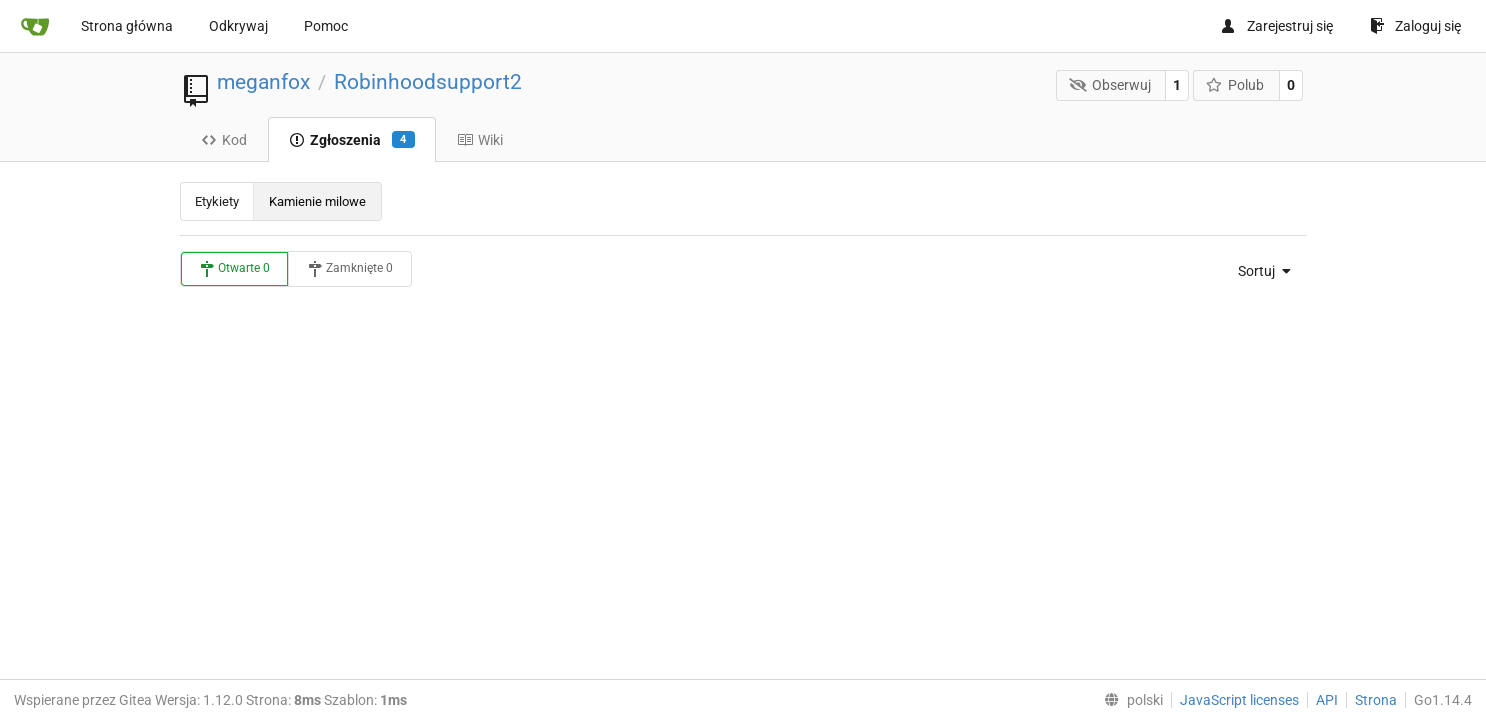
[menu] (1258, 271)
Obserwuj (1110, 85)
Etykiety (217, 201)
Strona (1376, 700)
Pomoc (326, 26)
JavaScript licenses (1239, 700)
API (1327, 700)
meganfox (263, 82)
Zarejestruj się (1276, 26)
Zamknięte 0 (350, 269)
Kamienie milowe (317, 201)
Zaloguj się (1415, 26)
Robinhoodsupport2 (428, 82)
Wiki (480, 140)
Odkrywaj (238, 26)
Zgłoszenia (352, 140)
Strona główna (127, 26)
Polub (1235, 85)
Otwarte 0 (234, 269)
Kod (224, 140)
